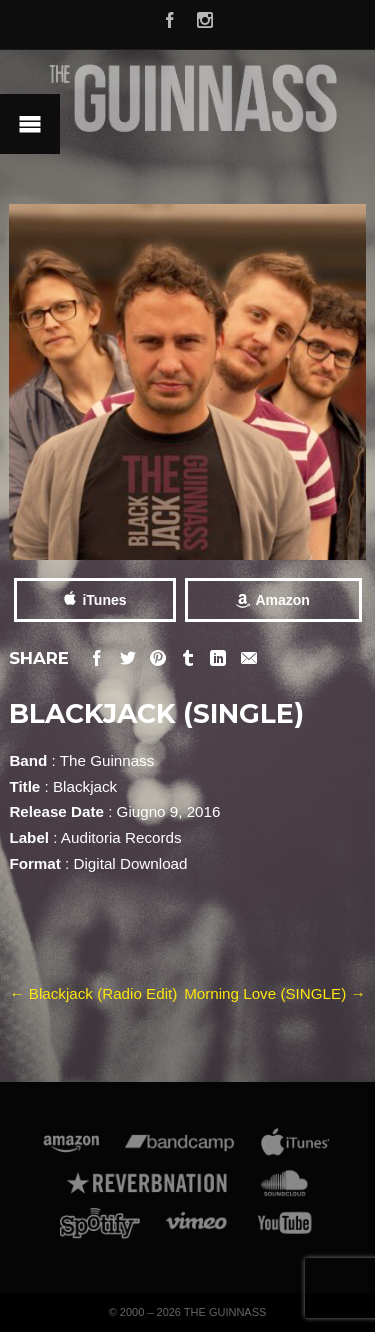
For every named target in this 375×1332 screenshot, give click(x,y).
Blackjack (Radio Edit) (93, 993)
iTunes (104, 600)
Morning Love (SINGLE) (274, 993)
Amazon (282, 600)
